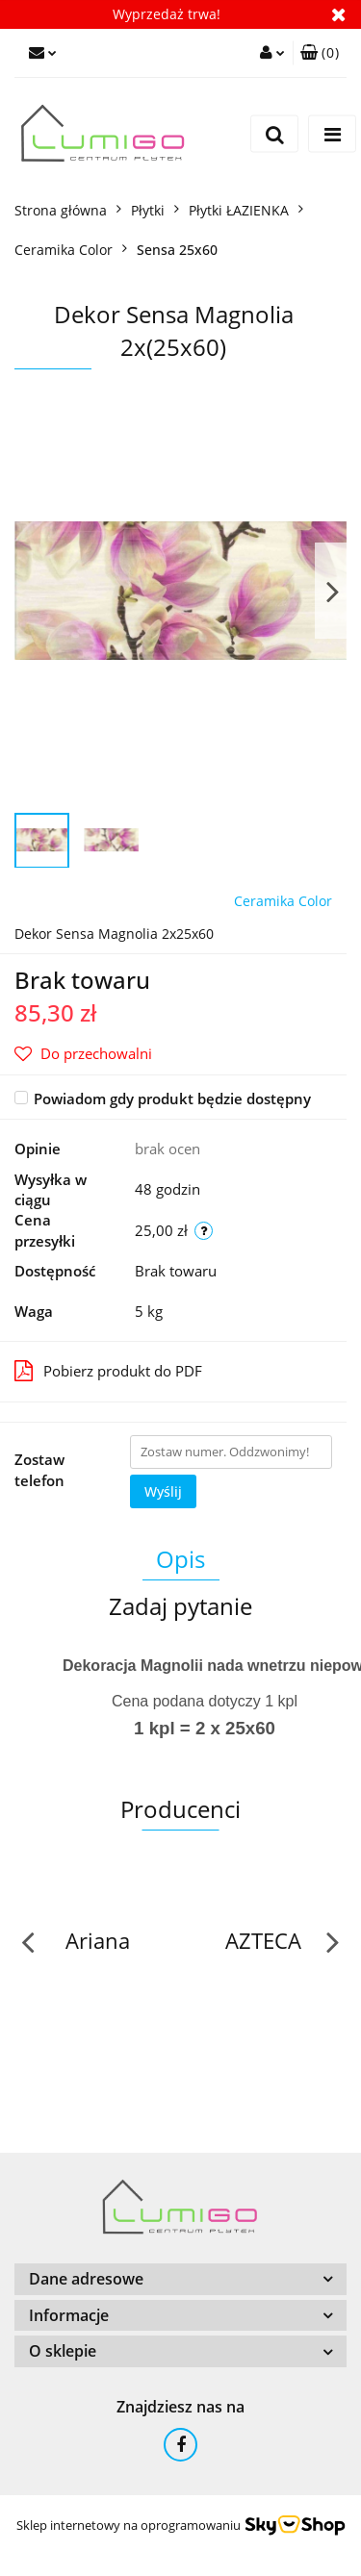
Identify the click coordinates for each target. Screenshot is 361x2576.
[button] (320, 53)
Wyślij (163, 1491)
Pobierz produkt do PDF (108, 1370)
